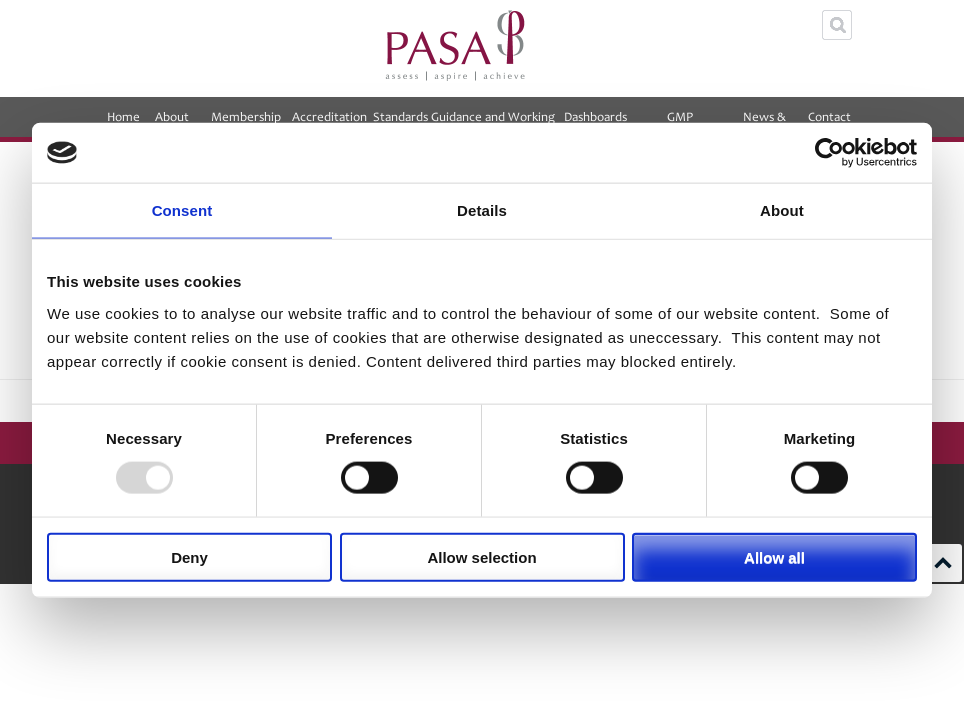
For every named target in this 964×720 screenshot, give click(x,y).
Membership (246, 123)
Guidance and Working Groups (493, 123)
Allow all (774, 556)
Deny (189, 556)
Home (123, 117)
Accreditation (329, 123)
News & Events (765, 123)
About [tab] (782, 210)
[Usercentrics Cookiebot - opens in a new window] (829, 153)
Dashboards (595, 123)
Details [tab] (482, 210)
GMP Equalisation (679, 123)
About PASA (172, 123)
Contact (829, 123)
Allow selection (481, 556)
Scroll (943, 563)
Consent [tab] (182, 210)
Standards (400, 117)
